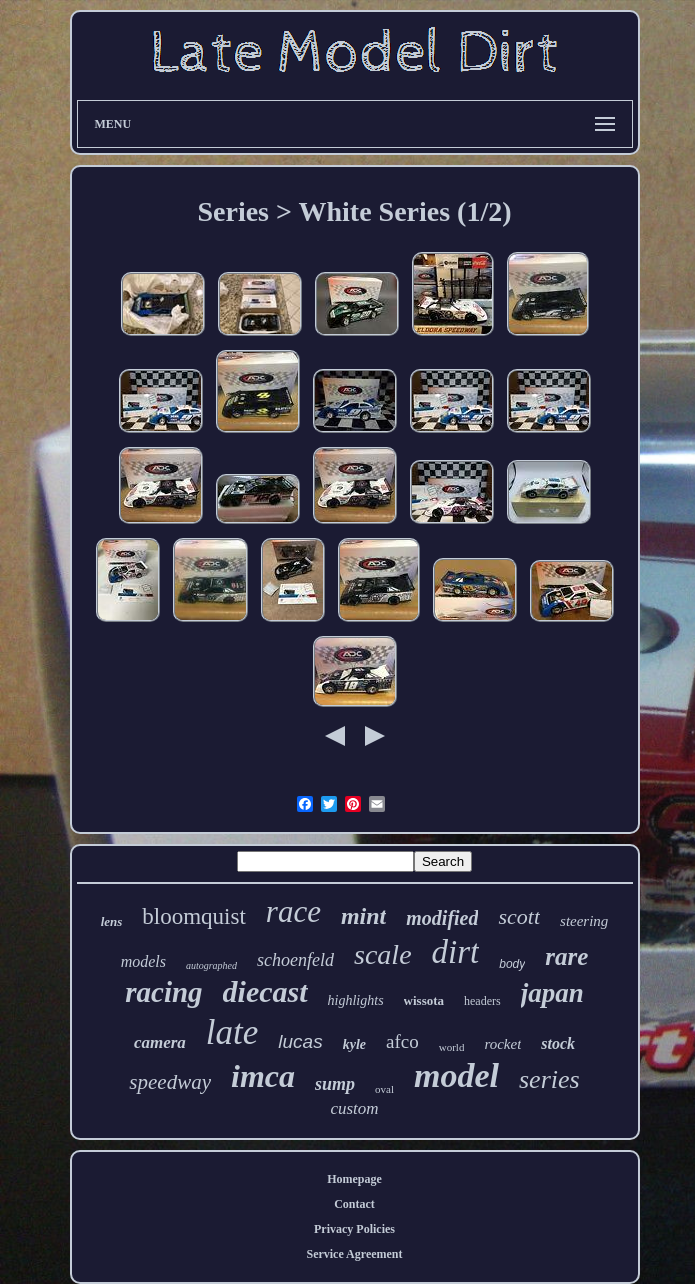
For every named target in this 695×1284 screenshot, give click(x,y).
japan (552, 993)
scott (519, 916)
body (512, 964)
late (232, 1032)
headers (482, 1001)
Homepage (354, 1179)
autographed (211, 965)
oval (384, 1089)
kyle (354, 1044)
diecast (265, 991)
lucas (300, 1041)
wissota (424, 1000)
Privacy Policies (354, 1229)
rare (566, 956)
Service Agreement (354, 1254)
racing (163, 992)
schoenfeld (295, 960)
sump (335, 1084)
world (452, 1047)
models (143, 961)
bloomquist (194, 916)
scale (383, 954)
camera (160, 1042)
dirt (456, 952)
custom (354, 1108)
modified (442, 918)
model (456, 1075)
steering (584, 921)
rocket (502, 1044)
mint (363, 916)
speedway (170, 1082)
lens (112, 921)
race (293, 911)
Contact (354, 1204)
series (549, 1079)
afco (402, 1041)
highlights (356, 1000)
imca (263, 1076)
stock (558, 1043)
